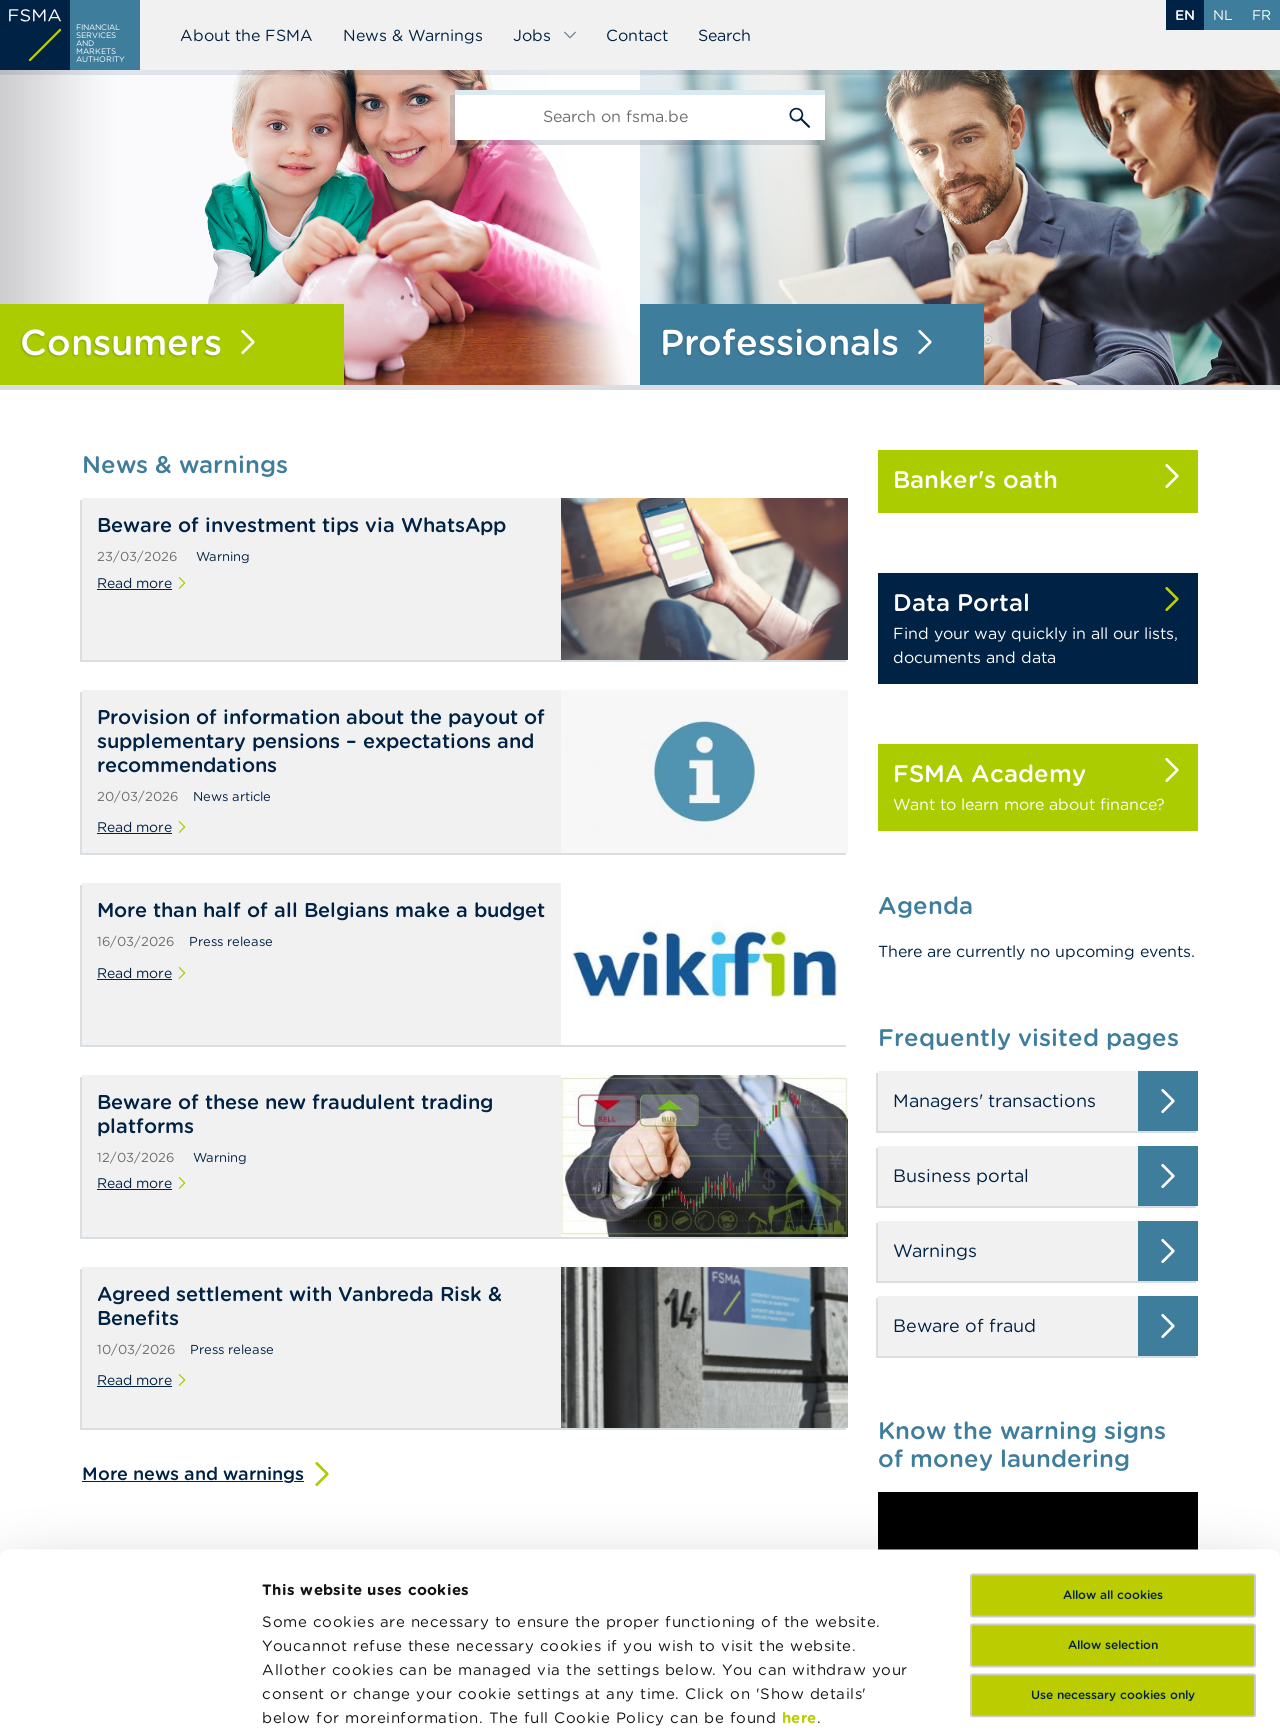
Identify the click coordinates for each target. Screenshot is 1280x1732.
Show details (312, 1692)
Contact (637, 35)
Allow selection (1113, 1469)
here (799, 1542)
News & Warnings (413, 35)
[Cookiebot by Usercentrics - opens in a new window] (129, 1693)
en (1185, 15)
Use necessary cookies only (1113, 1519)
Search (724, 35)
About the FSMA (246, 35)
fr (1261, 15)
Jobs (545, 35)
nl (1223, 15)
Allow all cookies (1113, 1419)
